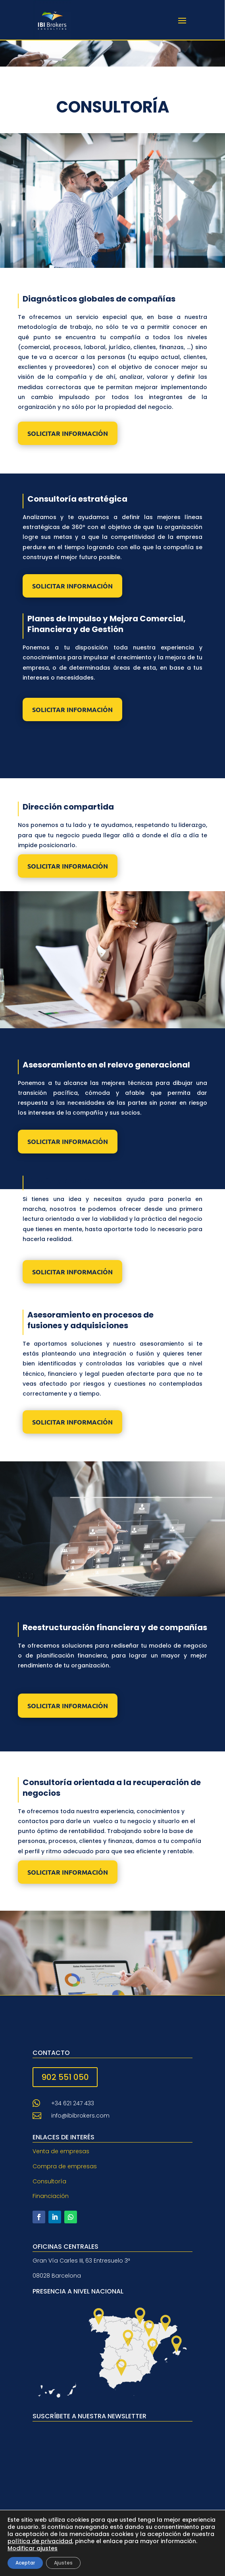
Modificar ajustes (33, 2548)
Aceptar (25, 2562)
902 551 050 (65, 2077)
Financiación (51, 2196)
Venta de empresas (61, 2151)
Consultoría (49, 2181)
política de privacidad (40, 2541)
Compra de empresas (65, 2166)
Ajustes (63, 2562)
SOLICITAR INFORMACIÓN (67, 433)
